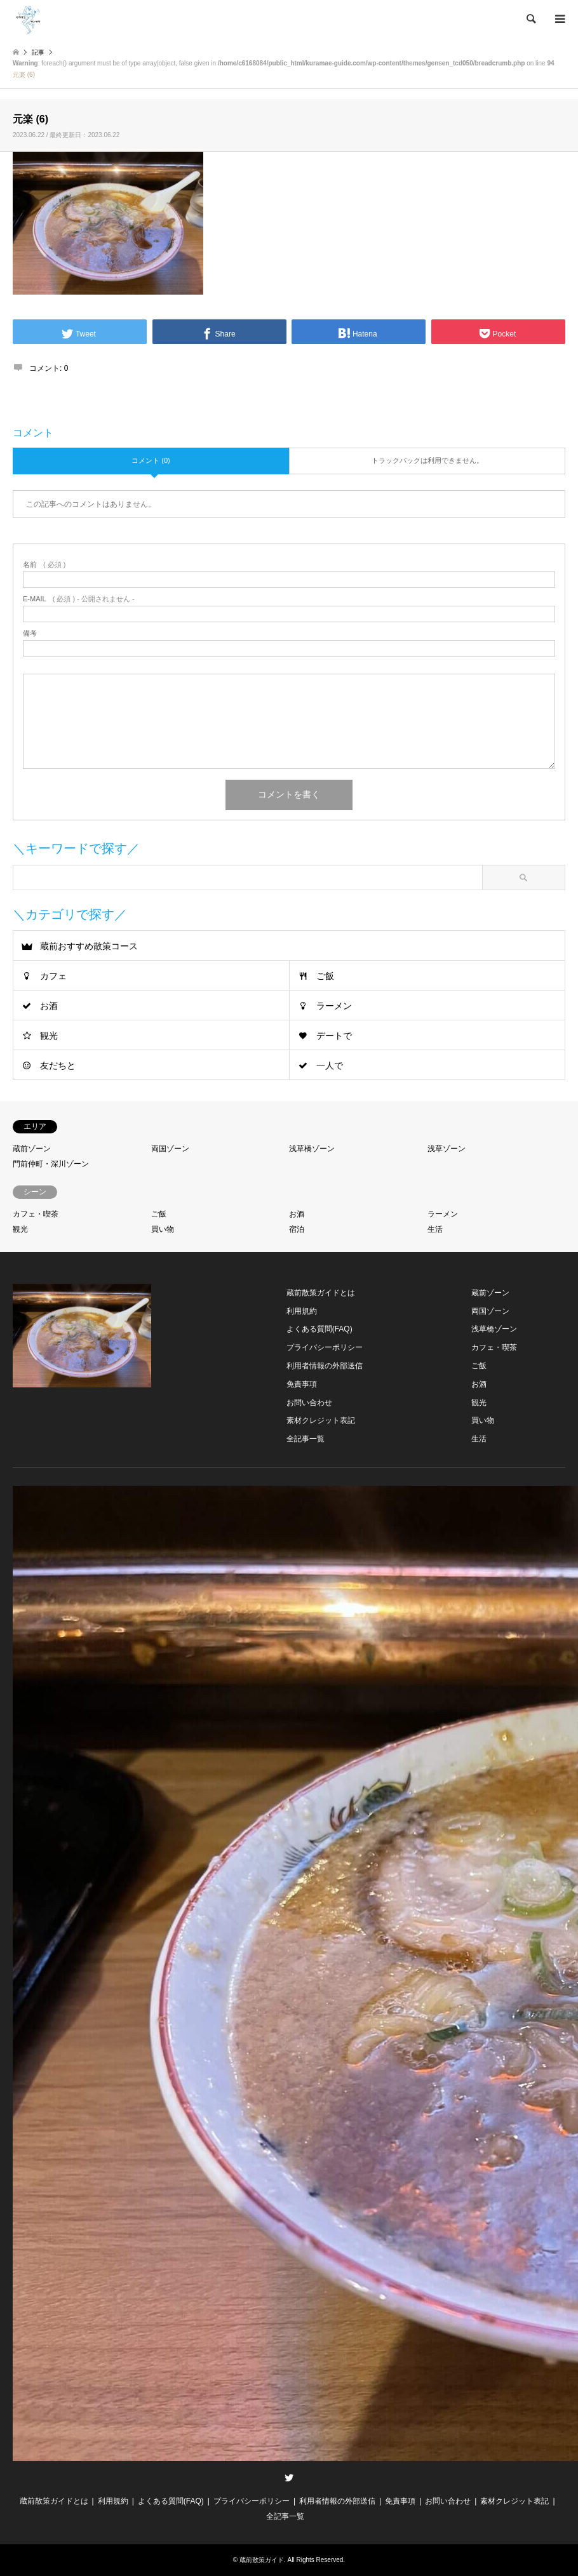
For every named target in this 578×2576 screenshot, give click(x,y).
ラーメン (334, 1006)
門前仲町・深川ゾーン (51, 1163)
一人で (329, 1065)
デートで (334, 1036)
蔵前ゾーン (32, 1148)
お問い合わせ (309, 1402)
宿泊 (296, 1229)
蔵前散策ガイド (261, 2559)
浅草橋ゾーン (312, 1148)
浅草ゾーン (446, 1148)
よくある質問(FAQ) (319, 1329)
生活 (435, 1229)
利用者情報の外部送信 (324, 1365)
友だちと (58, 1065)
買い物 (162, 1229)
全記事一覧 (305, 1438)
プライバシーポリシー (324, 1347)
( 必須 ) (44, 564)
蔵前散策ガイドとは (320, 1292)
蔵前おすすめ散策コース (89, 946)
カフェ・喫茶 (35, 1214)
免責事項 (301, 1384)
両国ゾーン (170, 1148)
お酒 (49, 1006)
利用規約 (301, 1311)
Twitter (289, 2477)
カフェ (53, 976)
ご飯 (325, 976)
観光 (49, 1036)
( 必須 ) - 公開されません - (79, 599)
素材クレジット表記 (320, 1420)
